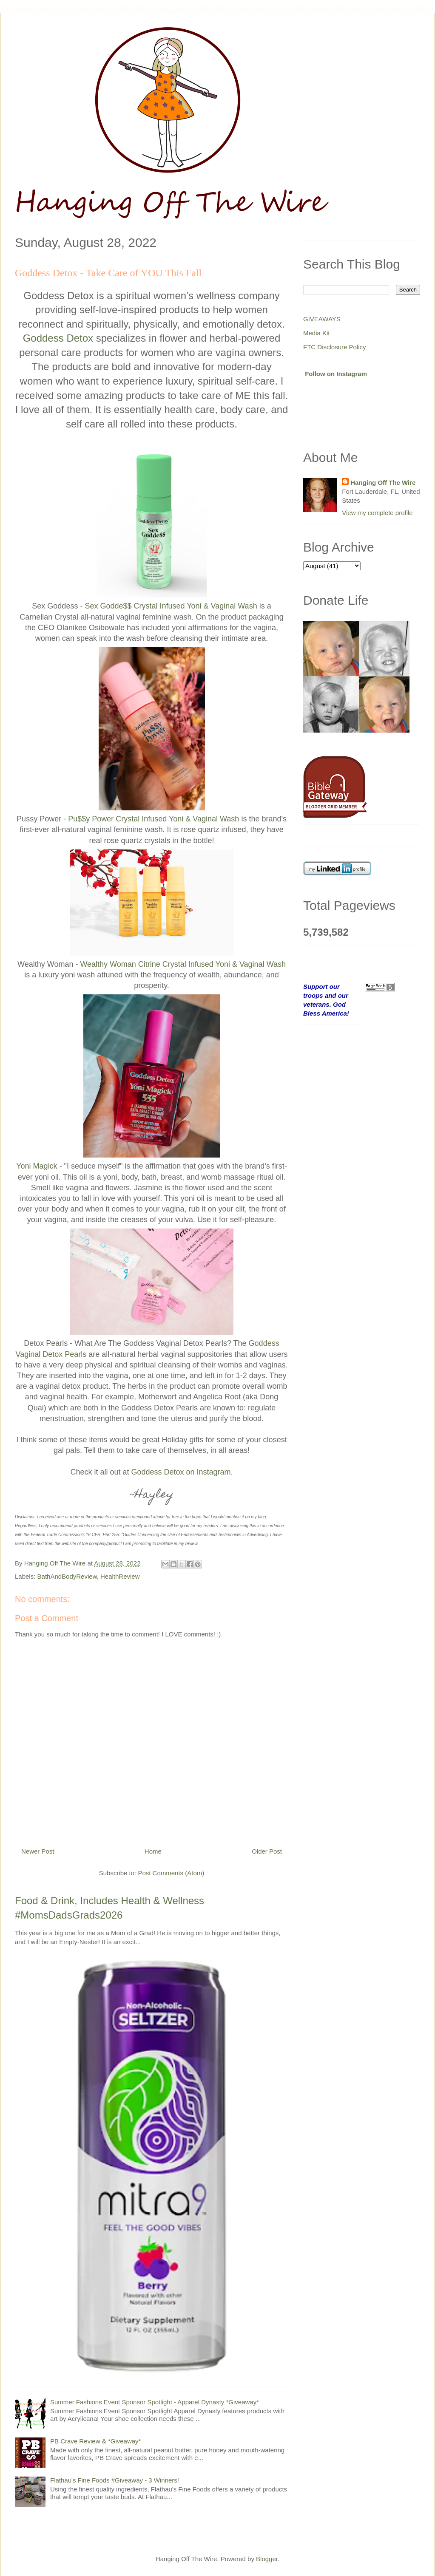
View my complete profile (377, 512)
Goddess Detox (58, 338)
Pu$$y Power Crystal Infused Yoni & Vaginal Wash (153, 819)
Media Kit (316, 333)
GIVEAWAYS (322, 319)
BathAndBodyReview (67, 1576)
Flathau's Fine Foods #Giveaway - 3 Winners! (114, 2480)
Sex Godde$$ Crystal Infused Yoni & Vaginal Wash (171, 606)
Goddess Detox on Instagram (180, 1472)
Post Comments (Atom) (171, 1873)
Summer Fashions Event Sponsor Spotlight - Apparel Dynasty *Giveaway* (154, 2402)
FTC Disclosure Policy (334, 347)
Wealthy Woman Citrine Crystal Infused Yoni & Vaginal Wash (183, 964)
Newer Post (37, 1851)
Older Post (267, 1851)
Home (153, 1851)
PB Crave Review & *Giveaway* (95, 2441)
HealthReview (120, 1576)
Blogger (267, 2558)
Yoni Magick (36, 1166)
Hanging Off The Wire (382, 482)
